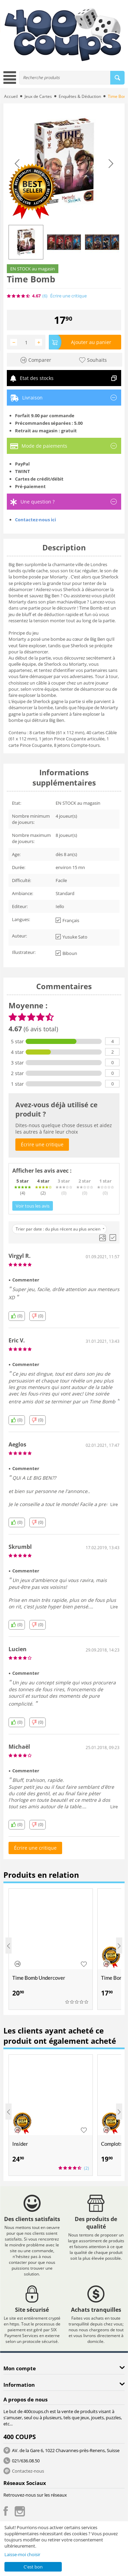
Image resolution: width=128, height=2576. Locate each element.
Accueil (11, 96)
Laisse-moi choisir (22, 2554)
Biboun (66, 953)
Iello (60, 906)
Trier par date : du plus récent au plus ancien (60, 1229)
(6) (44, 296)
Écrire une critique (68, 296)
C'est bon (33, 2567)
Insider (20, 2144)
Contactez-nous (28, 2471)
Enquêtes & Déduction (80, 96)
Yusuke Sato (71, 937)
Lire (114, 1504)
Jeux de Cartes (38, 96)
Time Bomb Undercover (38, 1978)
